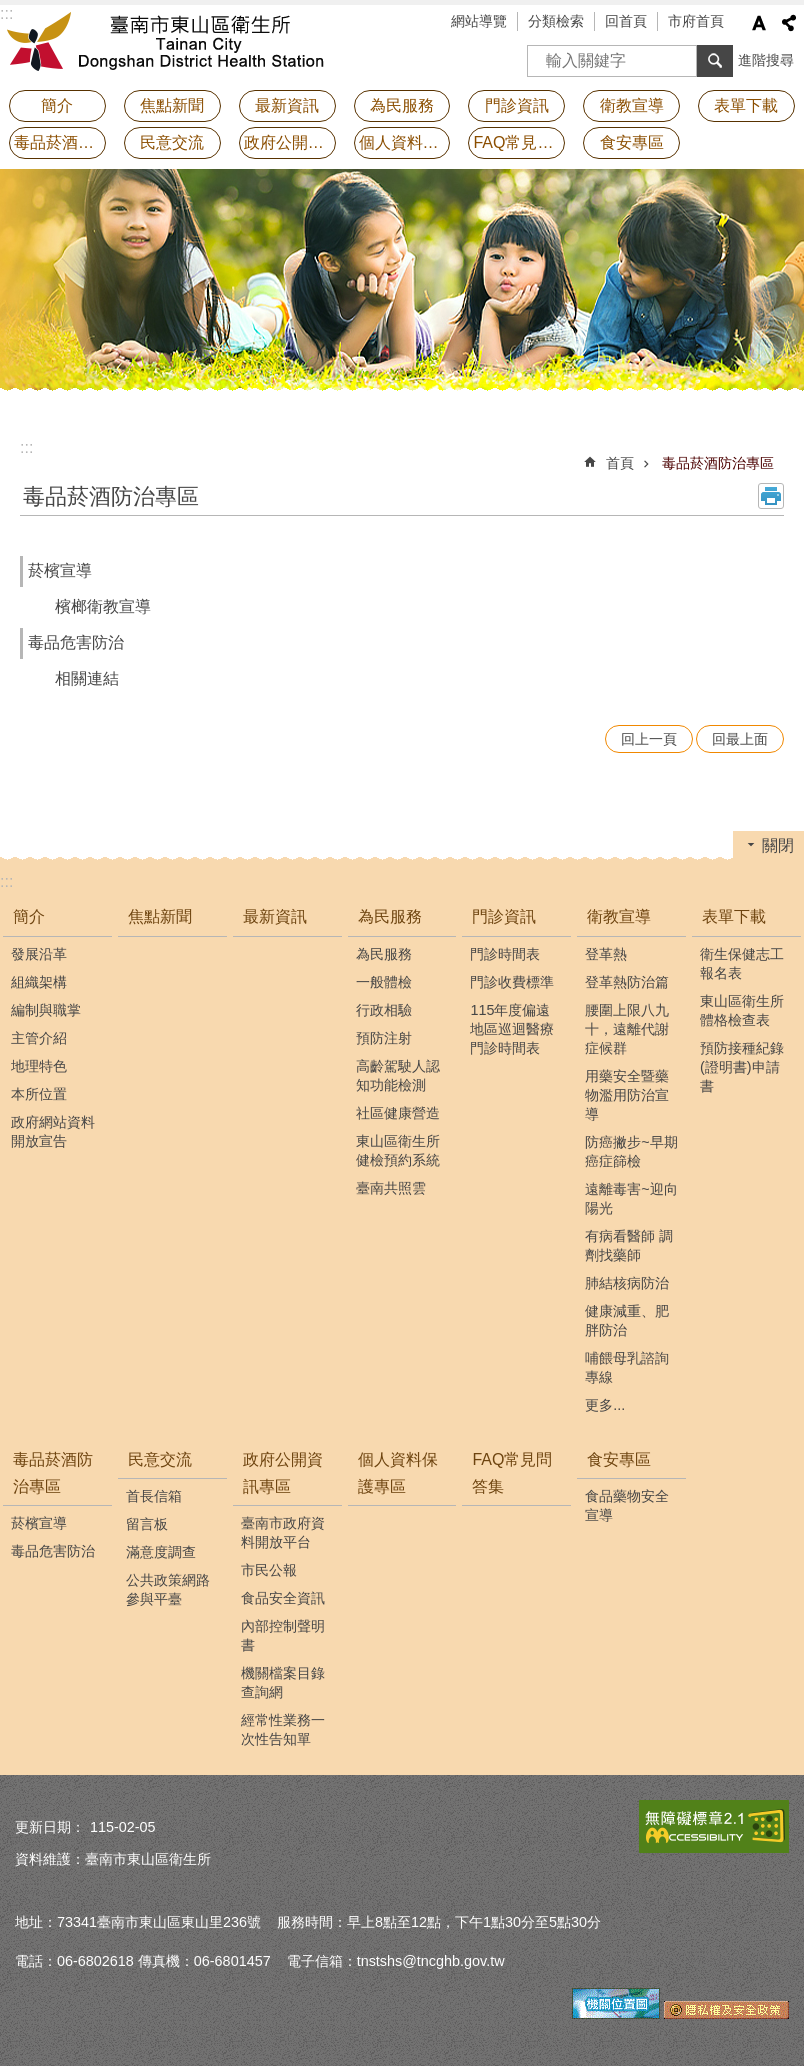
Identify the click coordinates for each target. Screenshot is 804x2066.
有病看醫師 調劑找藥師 (629, 1245)
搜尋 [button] (715, 61)
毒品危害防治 (76, 642)
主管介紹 (39, 1038)
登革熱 (606, 954)
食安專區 (619, 1459)
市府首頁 (696, 21)
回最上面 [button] (740, 739)
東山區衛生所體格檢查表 (742, 1010)
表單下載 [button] (746, 105)
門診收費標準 (512, 982)
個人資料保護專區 (405, 142)
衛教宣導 (619, 916)
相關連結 (87, 678)
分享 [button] (789, 23)
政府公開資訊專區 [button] (290, 142)
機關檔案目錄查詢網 (283, 1682)
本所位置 (39, 1094)
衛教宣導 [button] (632, 105)
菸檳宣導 (60, 570)
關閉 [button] (778, 845)
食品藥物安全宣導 (627, 1505)
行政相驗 (384, 1010)
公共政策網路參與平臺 (168, 1589)
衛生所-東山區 (175, 45)
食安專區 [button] (632, 142)
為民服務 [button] (402, 105)
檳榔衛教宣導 (103, 606)
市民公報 (269, 1570)
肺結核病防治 (627, 1283)
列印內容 (771, 496)
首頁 (620, 463)
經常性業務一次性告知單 (283, 1729)
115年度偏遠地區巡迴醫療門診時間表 (512, 1029)
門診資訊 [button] (517, 105)
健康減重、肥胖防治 (627, 1320)
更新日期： (50, 1827)
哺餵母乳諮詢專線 (627, 1367)
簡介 (29, 916)
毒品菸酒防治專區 (718, 463)
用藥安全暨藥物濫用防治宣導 (627, 1095)
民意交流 (160, 1459)
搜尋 (543, 54)
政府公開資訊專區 (283, 1473)
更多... (605, 1405)
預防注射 (384, 1038)
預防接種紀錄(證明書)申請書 (742, 1067)
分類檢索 (556, 21)
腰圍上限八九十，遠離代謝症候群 (627, 1029)
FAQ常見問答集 (519, 142)
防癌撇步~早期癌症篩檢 (631, 1151)
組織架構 (39, 982)
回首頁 (626, 21)
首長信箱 (154, 1496)
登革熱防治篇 (627, 982)
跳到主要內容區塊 (10, 10)
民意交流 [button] (172, 142)
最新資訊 (287, 105)
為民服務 (390, 916)
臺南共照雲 (391, 1188)
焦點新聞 (172, 105)
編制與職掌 (46, 1010)
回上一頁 (649, 739)
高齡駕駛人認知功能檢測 (398, 1075)
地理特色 (39, 1066)
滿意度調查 (161, 1552)
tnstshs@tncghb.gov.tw (431, 1961)
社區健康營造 (398, 1113)
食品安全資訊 (283, 1598)
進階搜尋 (766, 60)
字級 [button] (759, 23)
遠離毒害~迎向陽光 (631, 1198)
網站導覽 (479, 21)
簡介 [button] (57, 105)
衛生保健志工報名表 (742, 963)
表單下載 (734, 916)
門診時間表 (505, 954)
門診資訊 (504, 916)
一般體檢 (384, 982)
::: (26, 447)
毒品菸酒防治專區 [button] (60, 142)
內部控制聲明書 (283, 1635)
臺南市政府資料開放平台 (283, 1532)
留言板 (147, 1524)
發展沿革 (39, 954)
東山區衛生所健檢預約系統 (398, 1150)
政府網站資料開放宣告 (53, 1131)
